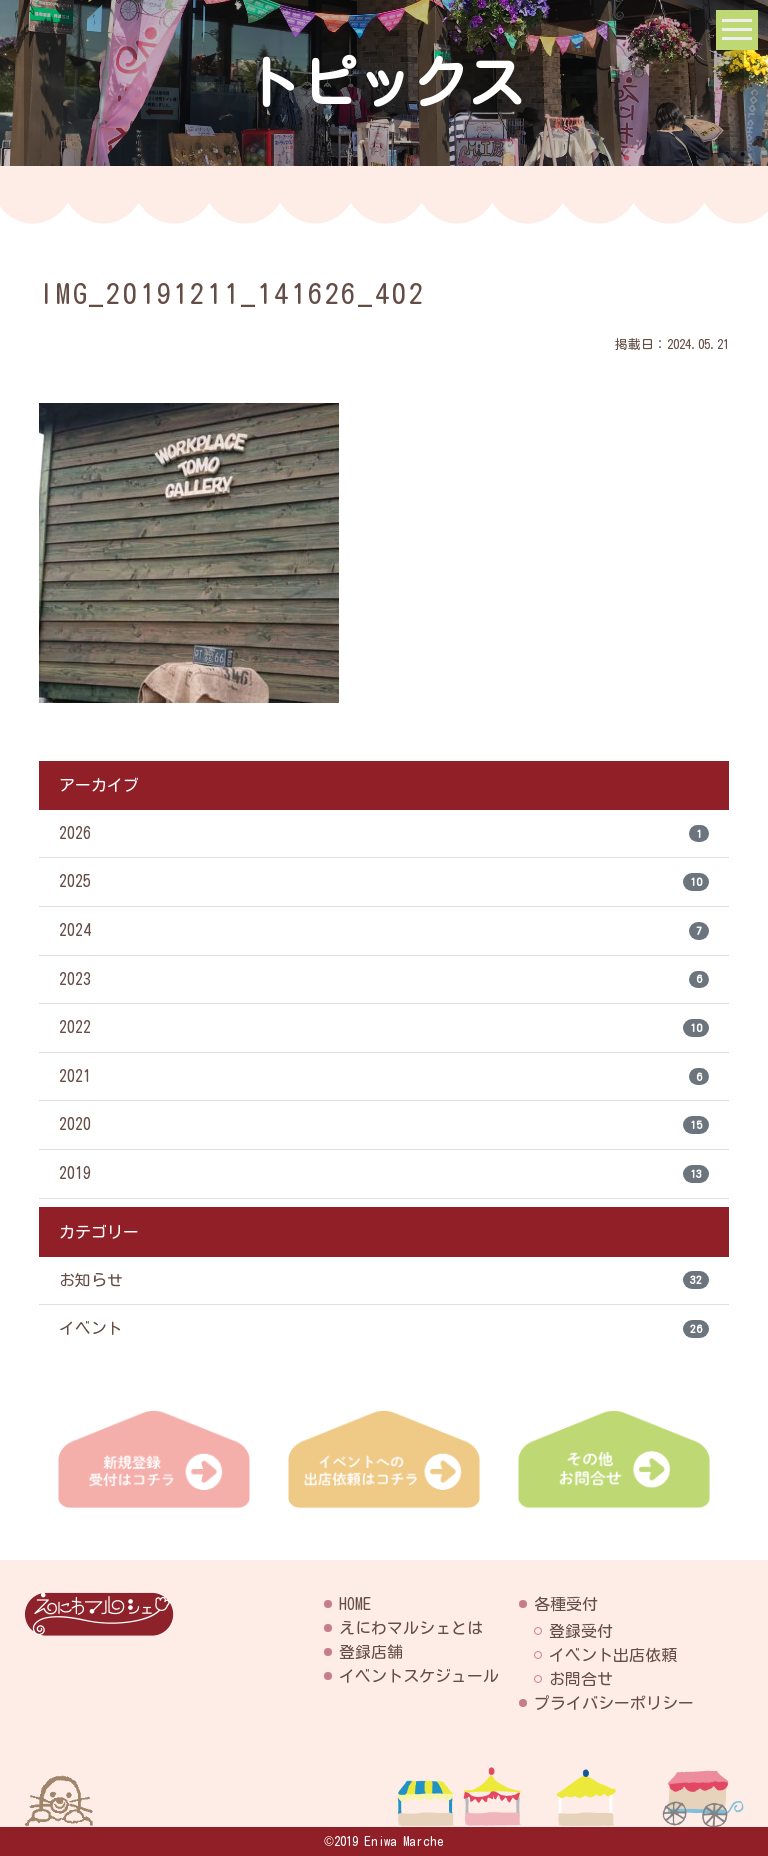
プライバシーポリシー (614, 1703)
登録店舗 (371, 1652)
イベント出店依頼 (613, 1655)
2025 (384, 883)
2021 (384, 1079)
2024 (384, 932)
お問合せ (581, 1679)
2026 (384, 834)
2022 (384, 1030)
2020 (384, 1128)
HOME (355, 1604)
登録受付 (581, 1631)
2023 (384, 981)
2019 (384, 1177)
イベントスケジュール (419, 1676)
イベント (384, 1333)
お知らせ (384, 1284)
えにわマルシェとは (411, 1628)
